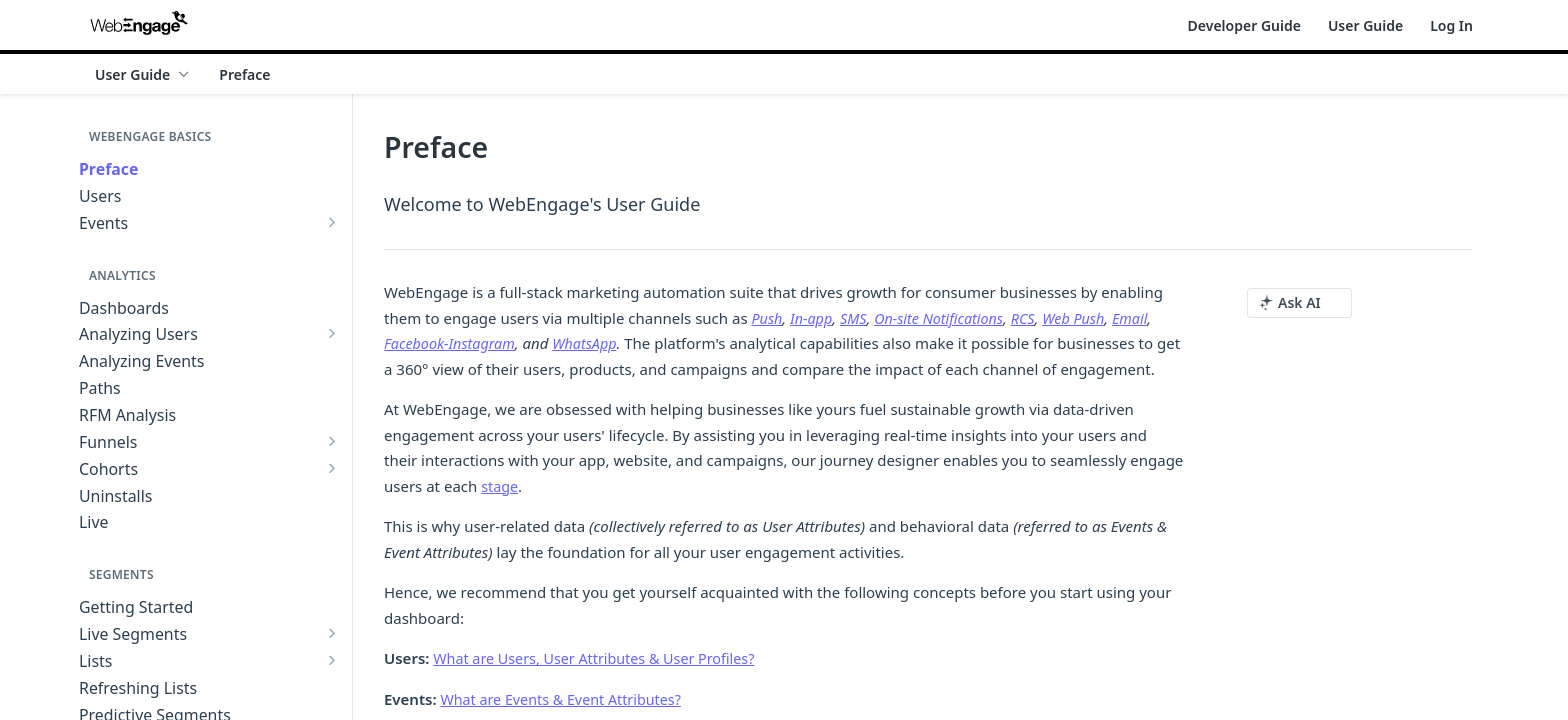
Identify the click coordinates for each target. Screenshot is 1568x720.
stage (500, 486)
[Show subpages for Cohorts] (332, 468)
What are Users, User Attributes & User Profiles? (601, 658)
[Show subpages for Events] (332, 222)
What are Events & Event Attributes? (566, 699)
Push (768, 318)
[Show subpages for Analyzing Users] (332, 333)
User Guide (1365, 25)
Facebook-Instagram (452, 343)
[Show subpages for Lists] (332, 660)
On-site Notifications (946, 318)
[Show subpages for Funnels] (332, 441)
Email (1145, 318)
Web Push (1087, 318)
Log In (1451, 25)
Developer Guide (1244, 25)
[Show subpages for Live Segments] (332, 633)
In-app (814, 318)
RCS (1034, 318)
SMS (858, 318)
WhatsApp (592, 343)
